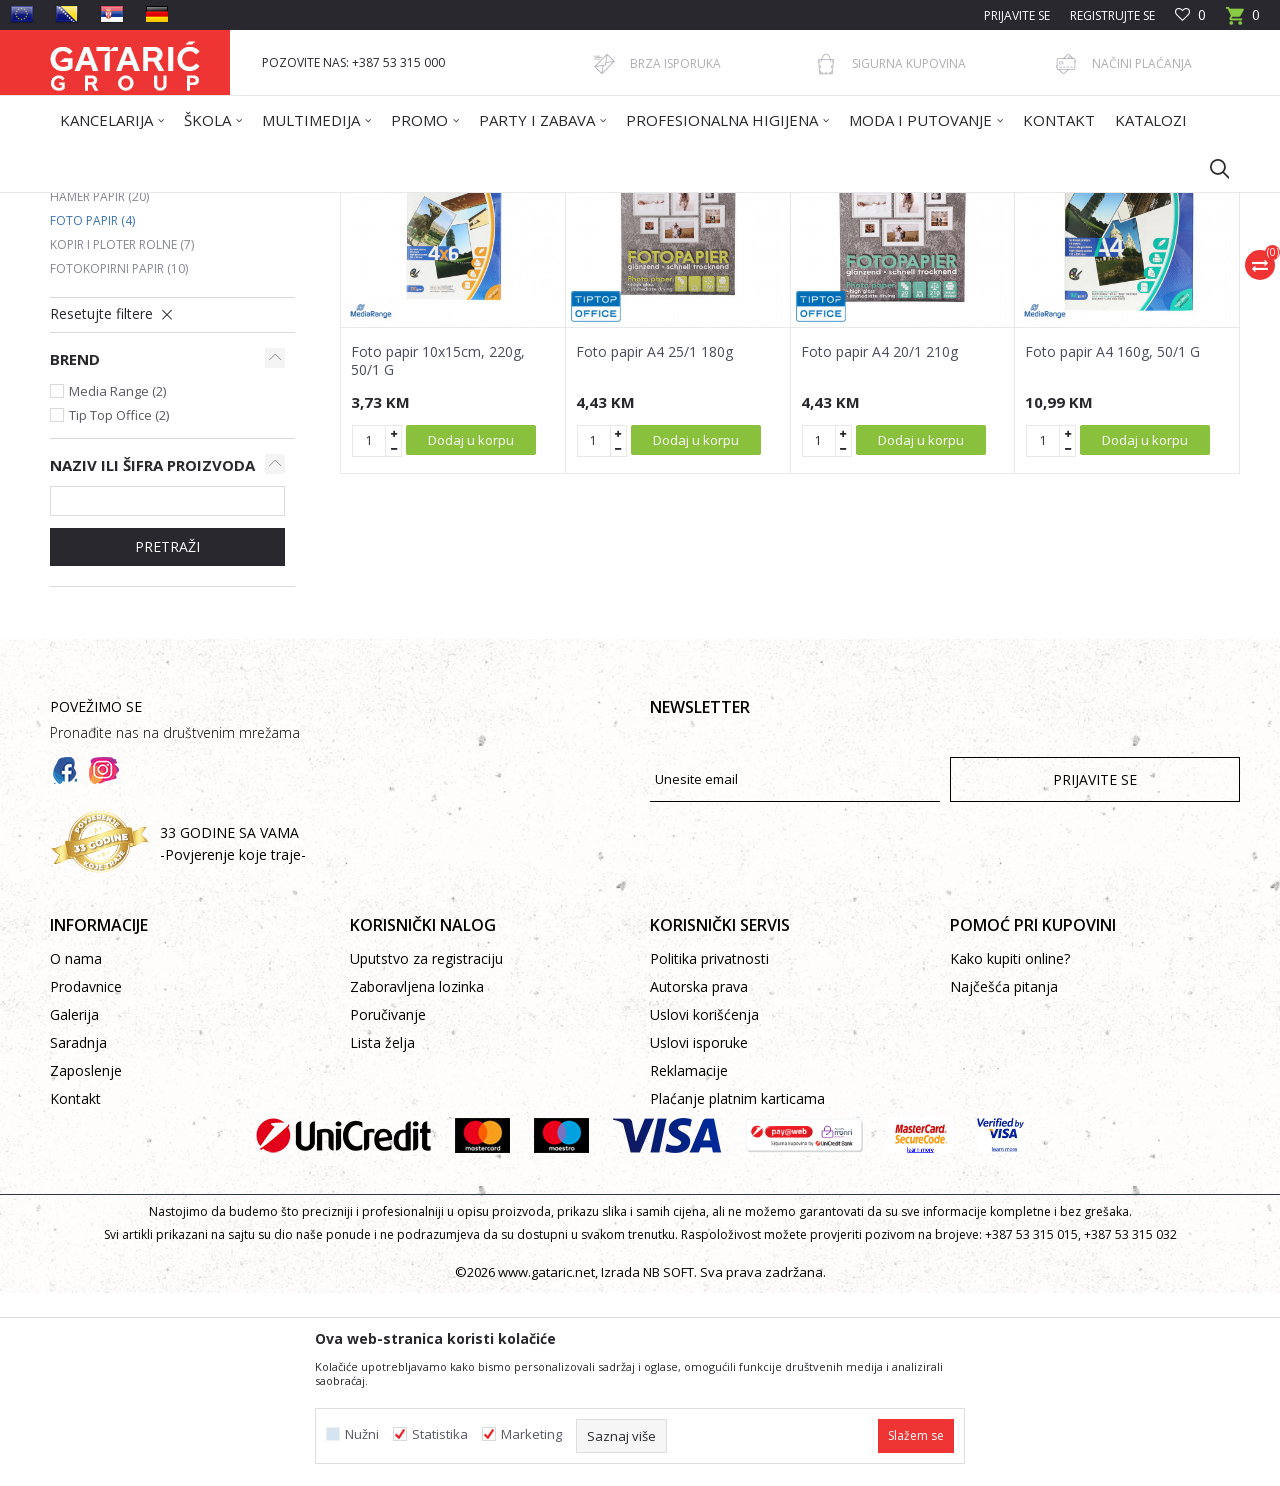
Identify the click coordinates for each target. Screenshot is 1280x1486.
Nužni (362, 1434)
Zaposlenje (86, 1263)
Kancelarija (319, 205)
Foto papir (92, 413)
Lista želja (382, 1235)
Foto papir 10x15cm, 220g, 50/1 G (438, 554)
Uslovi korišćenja (704, 1207)
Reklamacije (689, 1263)
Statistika (440, 1434)
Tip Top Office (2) (119, 608)
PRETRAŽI (167, 739)
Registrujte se (1112, 15)
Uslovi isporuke (699, 1235)
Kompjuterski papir (120, 365)
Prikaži (956, 277)
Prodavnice (86, 1179)
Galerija (74, 1207)
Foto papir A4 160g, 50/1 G (1112, 545)
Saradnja (78, 1235)
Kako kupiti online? (1010, 1151)
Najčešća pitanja (1004, 1179)
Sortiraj (742, 277)
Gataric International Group (128, 205)
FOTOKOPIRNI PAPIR (421, 205)
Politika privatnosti (709, 1151)
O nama (76, 1151)
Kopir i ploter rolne (122, 437)
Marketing (531, 1434)
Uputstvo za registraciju (426, 1151)
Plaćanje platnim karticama (737, 1291)
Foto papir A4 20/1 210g (879, 545)
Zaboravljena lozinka (417, 1179)
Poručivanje (388, 1207)
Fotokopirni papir (119, 461)
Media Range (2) (117, 584)
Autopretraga (649, 277)
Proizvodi (247, 205)
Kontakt (75, 1291)
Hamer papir (99, 389)
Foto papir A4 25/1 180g (654, 545)
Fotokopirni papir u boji (138, 341)
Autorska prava (699, 1179)
